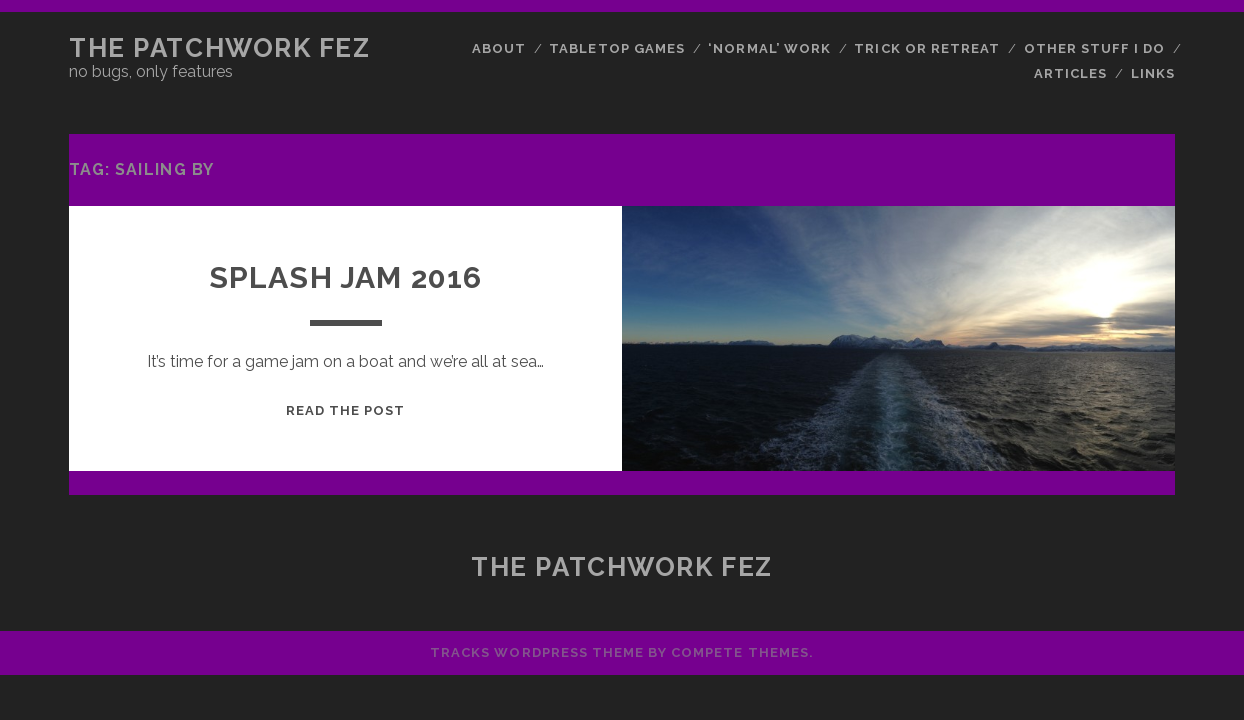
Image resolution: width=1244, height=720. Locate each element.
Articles (1070, 73)
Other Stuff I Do (1095, 48)
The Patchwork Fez (220, 48)
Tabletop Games (617, 48)
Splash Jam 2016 (346, 277)
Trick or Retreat (927, 48)
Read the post (346, 410)
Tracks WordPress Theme (537, 652)
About (499, 48)
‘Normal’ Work (769, 48)
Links (1153, 73)
